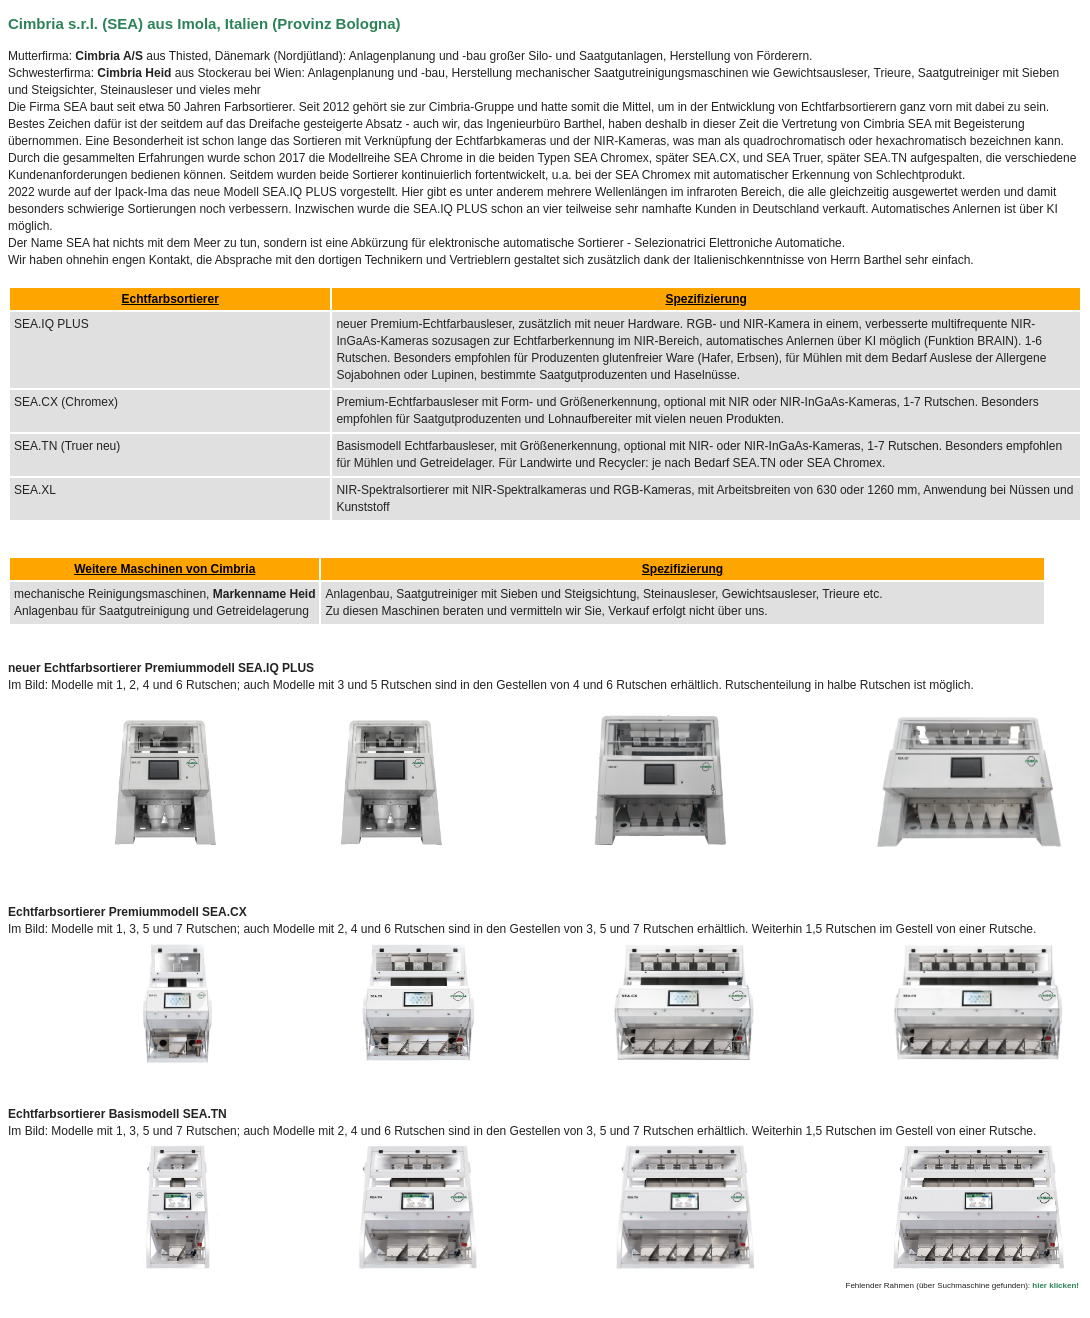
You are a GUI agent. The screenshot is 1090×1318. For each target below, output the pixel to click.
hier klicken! (1055, 1285)
